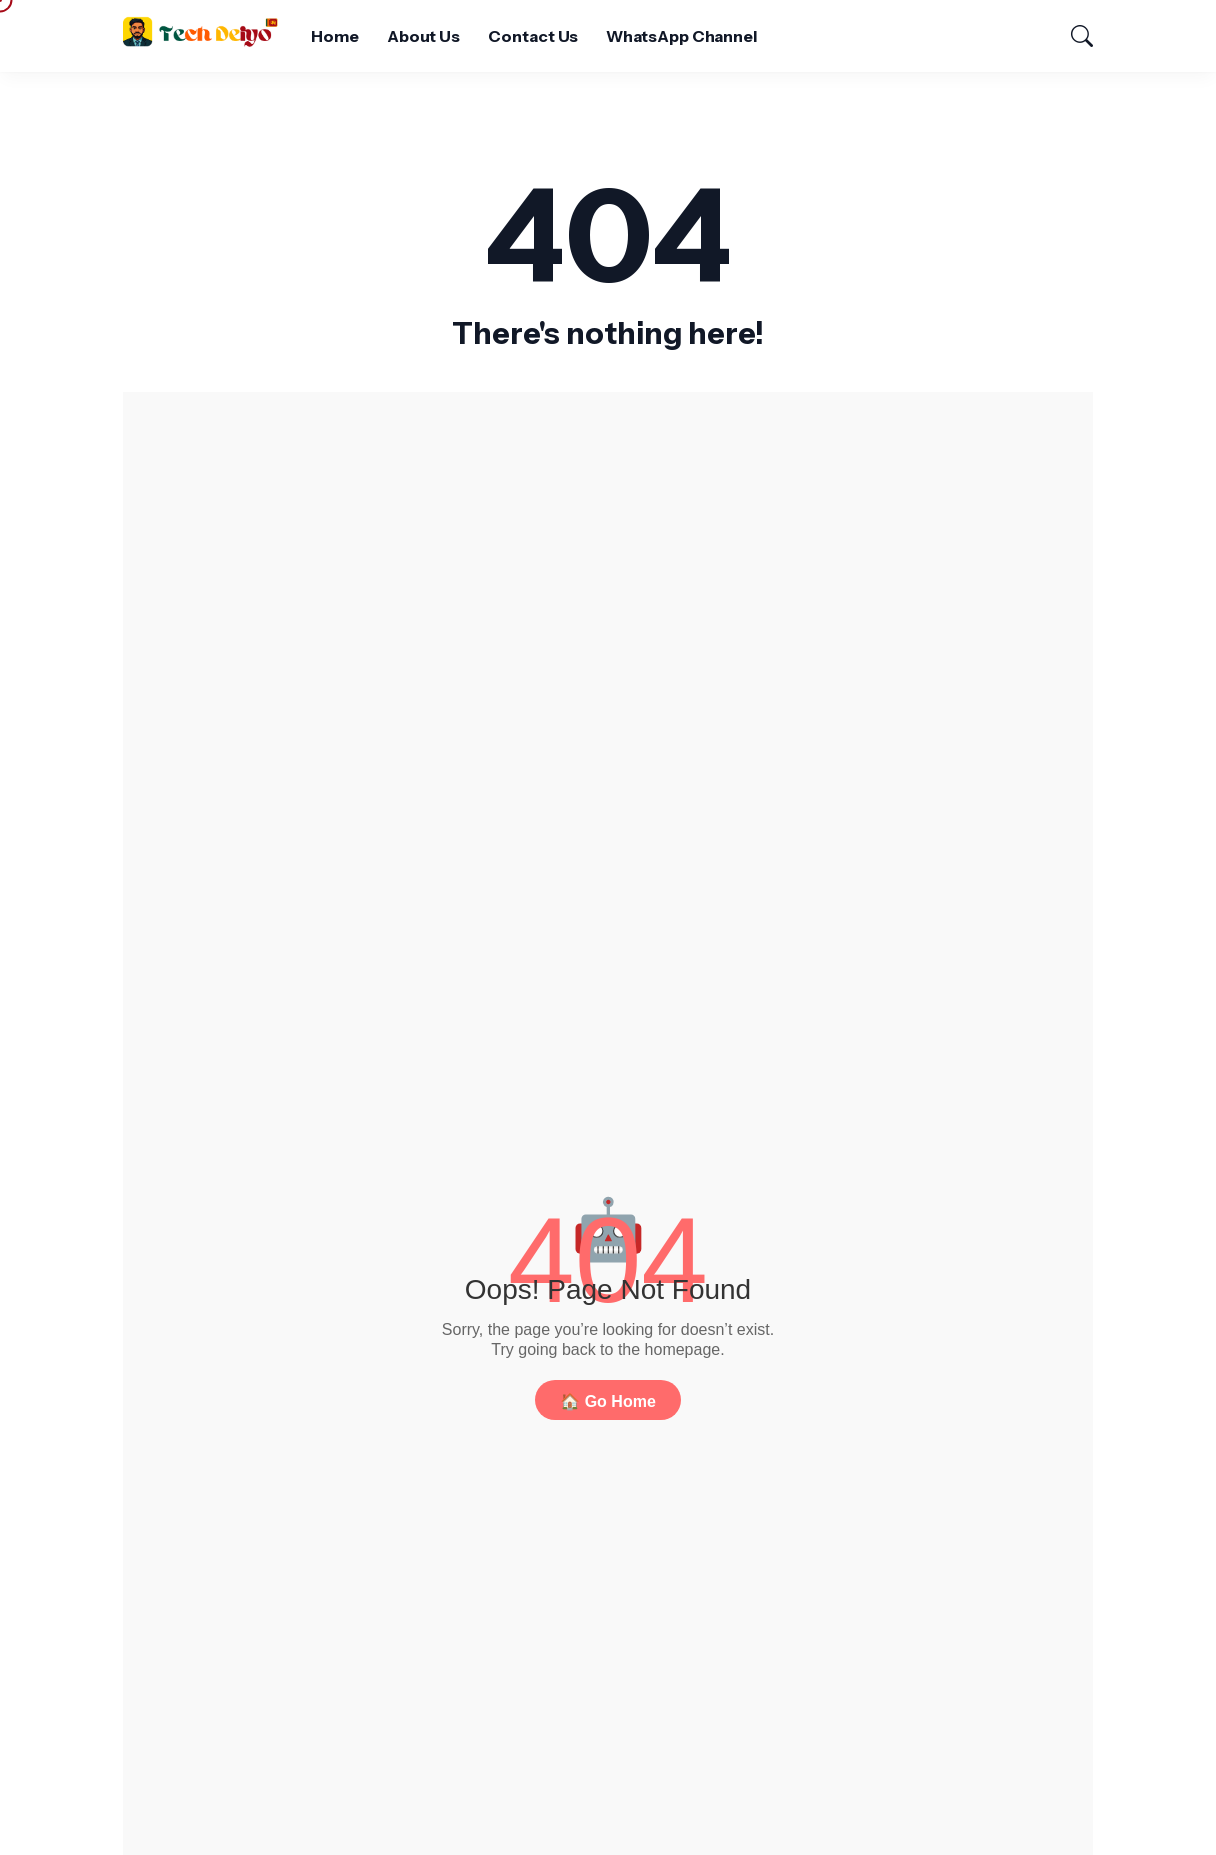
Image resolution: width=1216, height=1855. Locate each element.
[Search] (1073, 36)
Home (335, 36)
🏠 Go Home (608, 1401)
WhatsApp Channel (681, 36)
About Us (423, 36)
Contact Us (533, 36)
